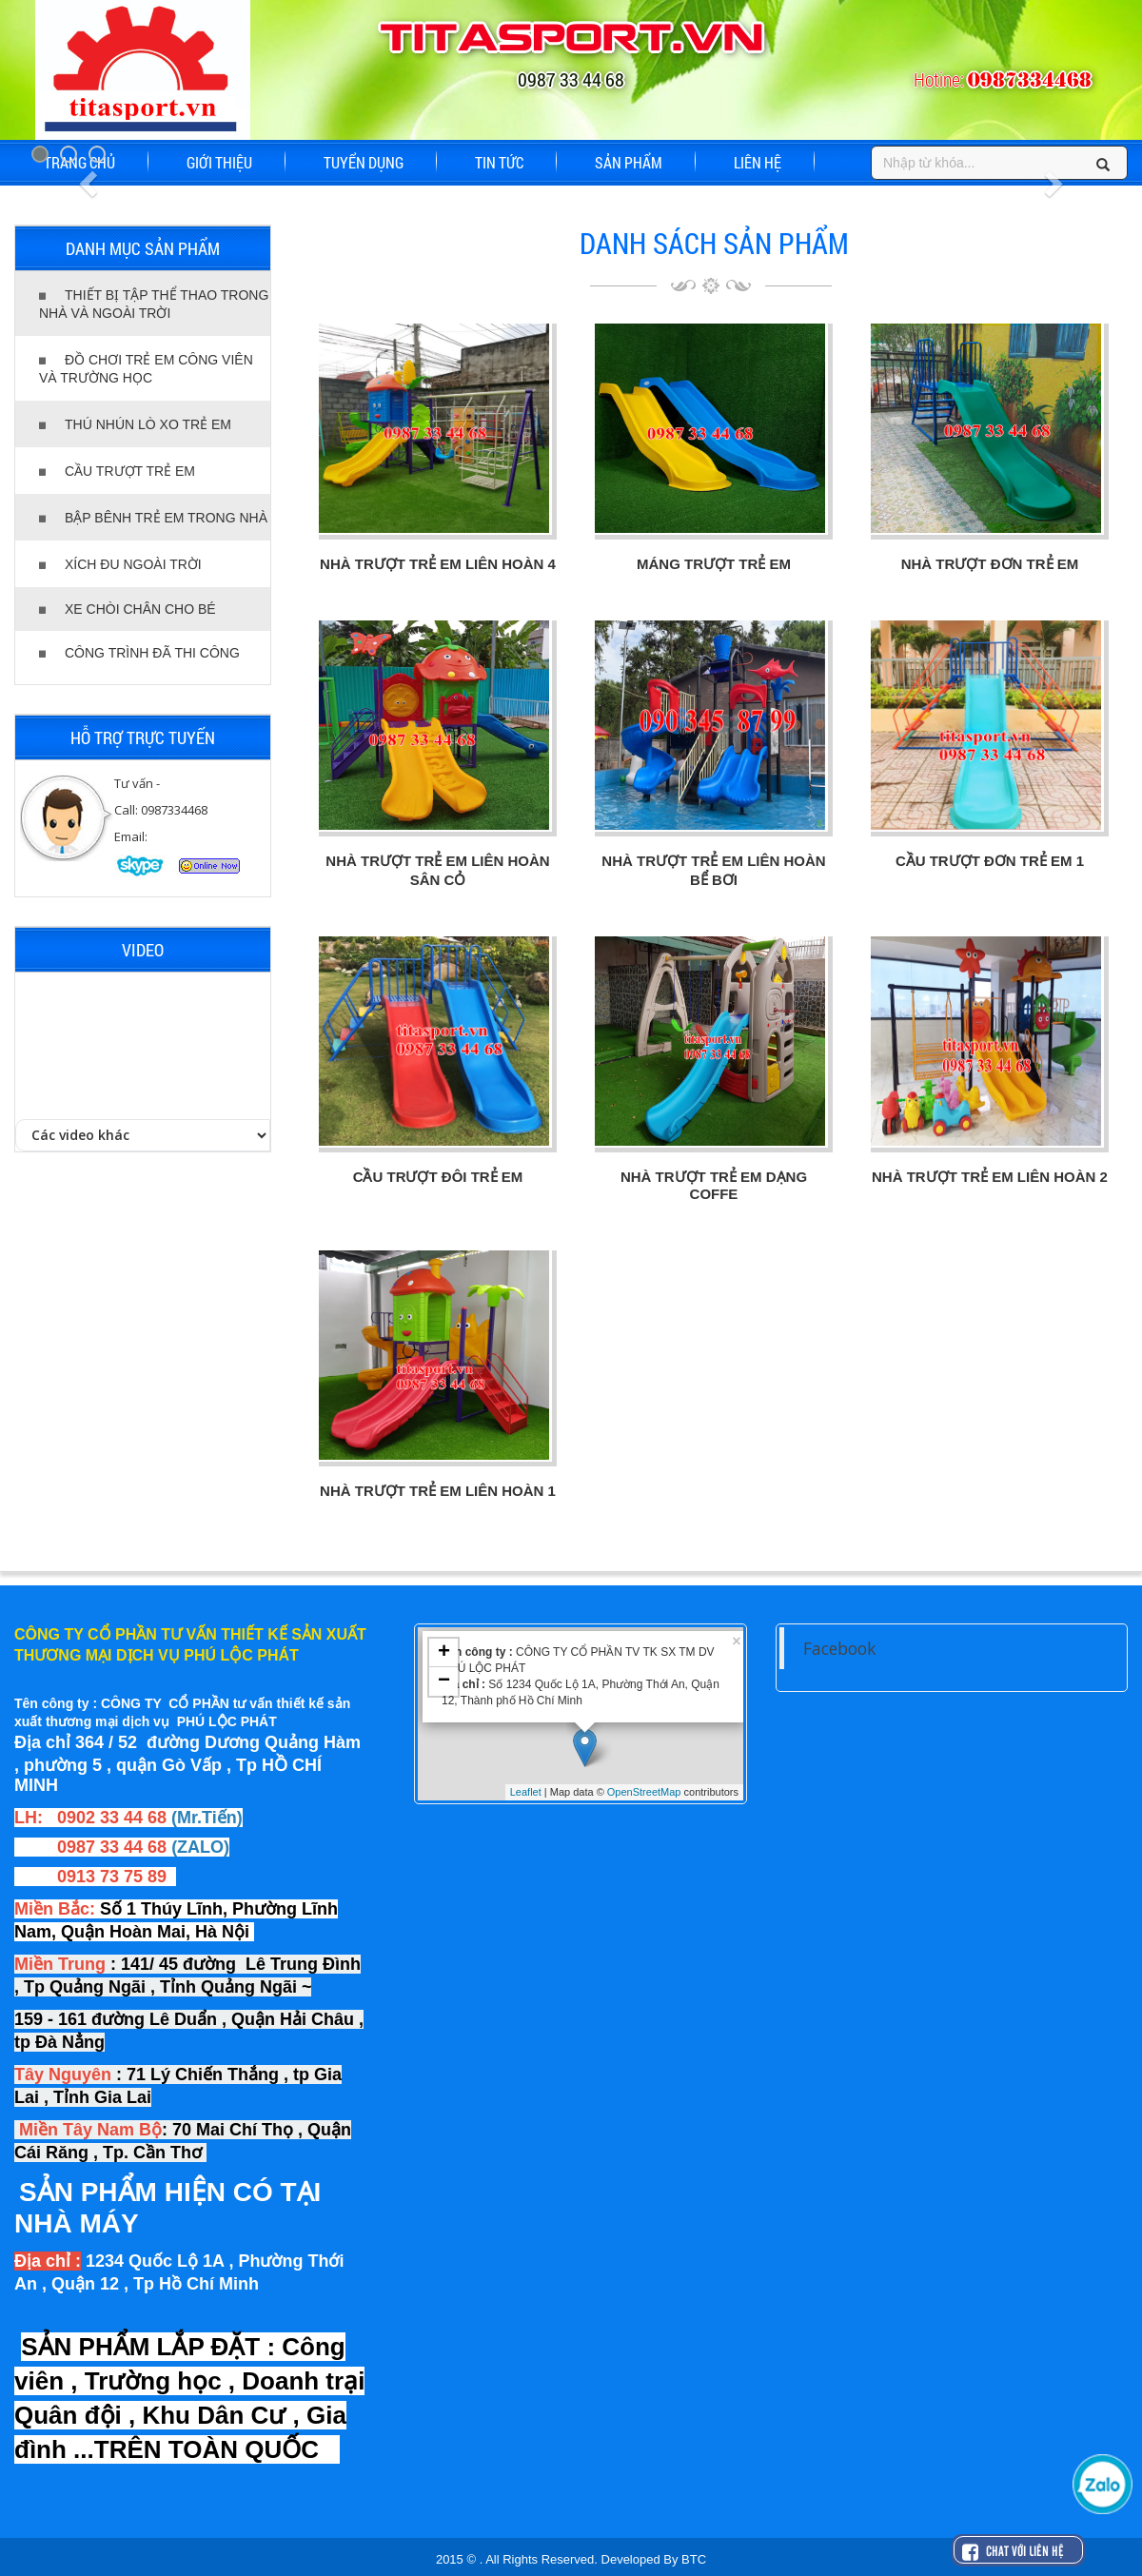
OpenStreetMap (644, 1792)
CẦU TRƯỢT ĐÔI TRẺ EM (438, 1177)
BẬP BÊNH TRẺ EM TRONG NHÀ (153, 517)
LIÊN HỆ (757, 162)
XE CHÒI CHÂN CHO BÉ (127, 609)
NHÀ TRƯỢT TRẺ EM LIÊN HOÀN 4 (438, 564)
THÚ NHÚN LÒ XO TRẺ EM (135, 424)
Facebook (839, 1648)
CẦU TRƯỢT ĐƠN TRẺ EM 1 (990, 861)
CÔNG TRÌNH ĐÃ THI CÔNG (139, 652)
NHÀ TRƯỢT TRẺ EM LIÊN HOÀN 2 (990, 1177)
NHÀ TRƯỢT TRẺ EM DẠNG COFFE (713, 1185)
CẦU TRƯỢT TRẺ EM (117, 471)
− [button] (444, 1681)
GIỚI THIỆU (219, 162)
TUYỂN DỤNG (364, 162)
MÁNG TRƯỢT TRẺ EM (714, 564)
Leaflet (525, 1792)
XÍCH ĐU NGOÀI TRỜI (120, 564)
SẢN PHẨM (628, 162)
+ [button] (444, 1653)
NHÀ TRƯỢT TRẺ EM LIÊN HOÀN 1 (438, 1491)
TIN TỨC (499, 162)
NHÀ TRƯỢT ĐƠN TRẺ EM (990, 564)
